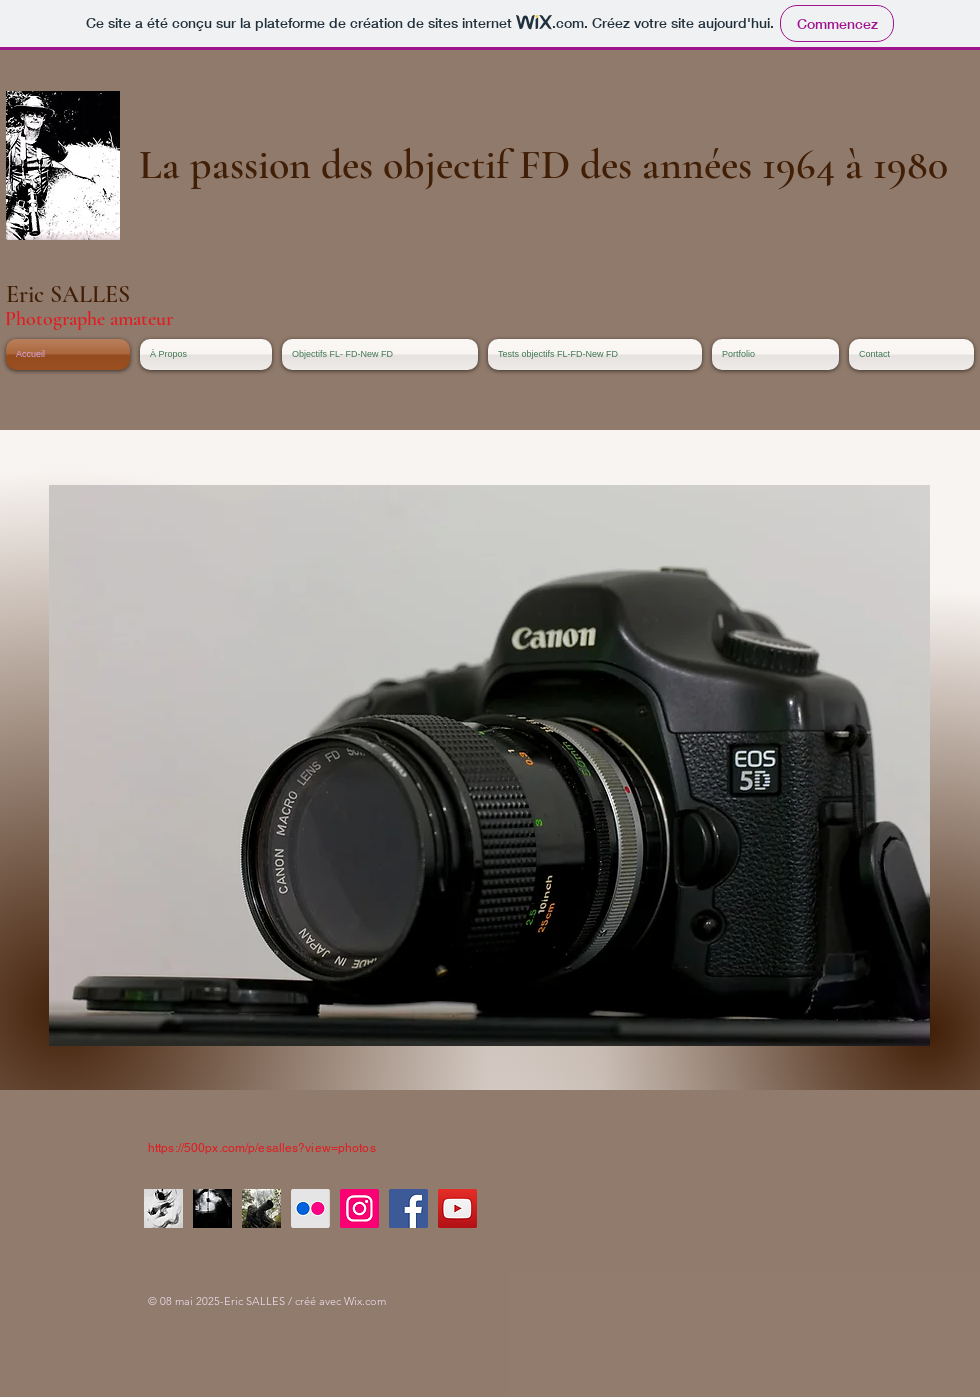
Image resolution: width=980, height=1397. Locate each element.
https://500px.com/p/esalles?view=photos (262, 1148)
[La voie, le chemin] (163, 1208)
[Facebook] (408, 1208)
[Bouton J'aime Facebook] (553, 1121)
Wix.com (365, 1301)
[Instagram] (359, 1208)
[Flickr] (310, 1208)
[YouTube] (457, 1208)
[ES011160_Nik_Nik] (212, 1208)
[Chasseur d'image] (261, 1208)
